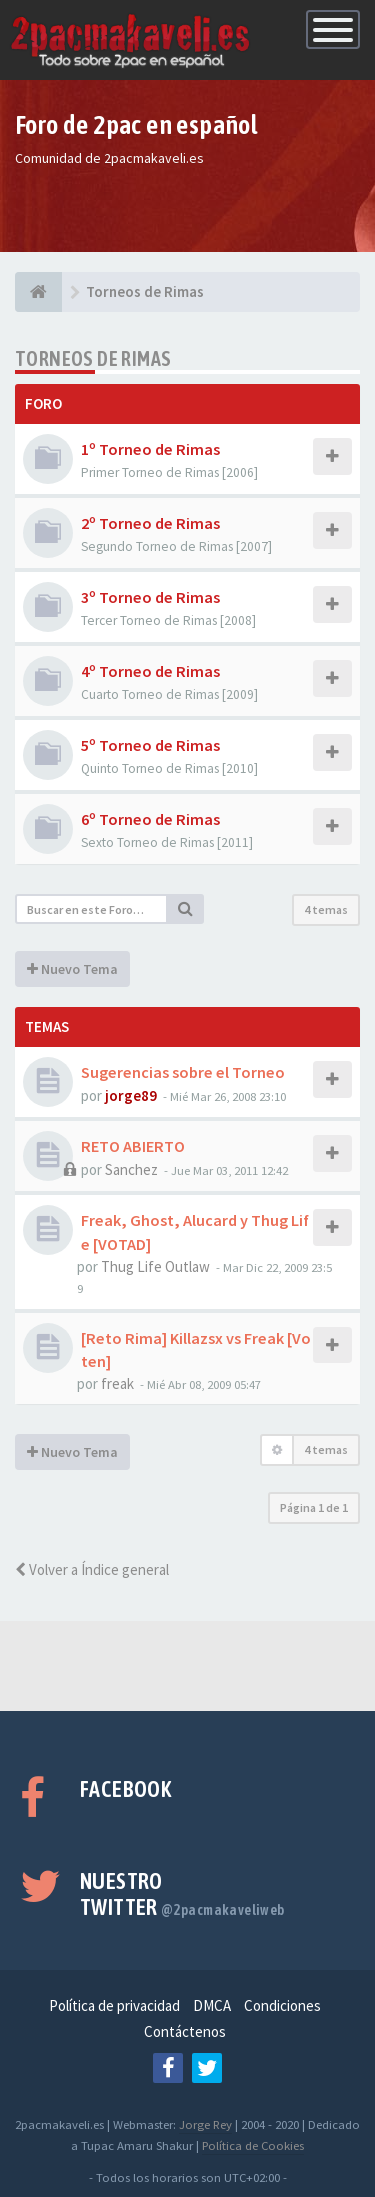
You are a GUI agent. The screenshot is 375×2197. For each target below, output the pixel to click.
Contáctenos (185, 2031)
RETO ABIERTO (133, 1146)
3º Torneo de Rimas (150, 597)
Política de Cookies (253, 2145)
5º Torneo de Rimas (150, 745)
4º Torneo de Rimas (150, 671)
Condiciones (282, 2005)
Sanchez (131, 1169)
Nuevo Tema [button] (72, 969)
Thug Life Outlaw (155, 1266)
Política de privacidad (114, 2005)
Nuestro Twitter (182, 1894)
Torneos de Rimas (93, 358)
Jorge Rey (205, 2124)
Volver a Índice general (92, 1569)
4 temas (326, 909)
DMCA (212, 2005)
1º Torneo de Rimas (150, 449)
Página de (314, 1507)
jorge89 (131, 1095)
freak (117, 1383)
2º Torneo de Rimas (150, 523)
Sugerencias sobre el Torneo (183, 1072)
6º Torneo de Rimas (150, 819)
